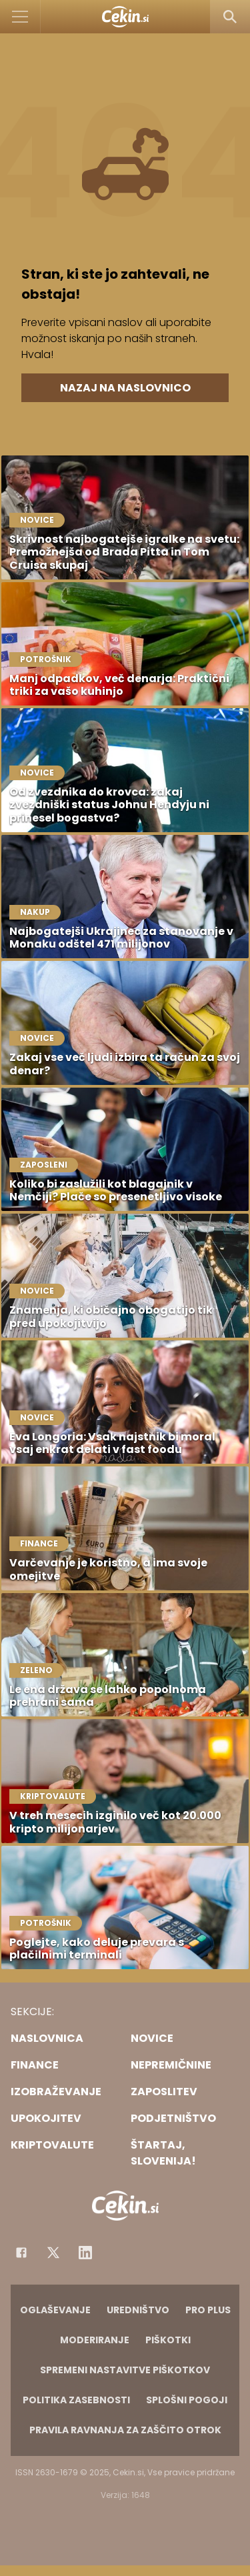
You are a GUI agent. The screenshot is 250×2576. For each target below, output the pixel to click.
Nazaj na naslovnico (125, 387)
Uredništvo (138, 2310)
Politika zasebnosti (76, 2400)
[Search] (230, 16)
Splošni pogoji (186, 2400)
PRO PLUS (208, 2310)
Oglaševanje (55, 2310)
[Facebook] (21, 2252)
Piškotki (168, 2340)
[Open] (20, 16)
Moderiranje (94, 2340)
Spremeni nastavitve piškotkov (125, 2370)
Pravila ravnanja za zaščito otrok (125, 2430)
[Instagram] (85, 2252)
